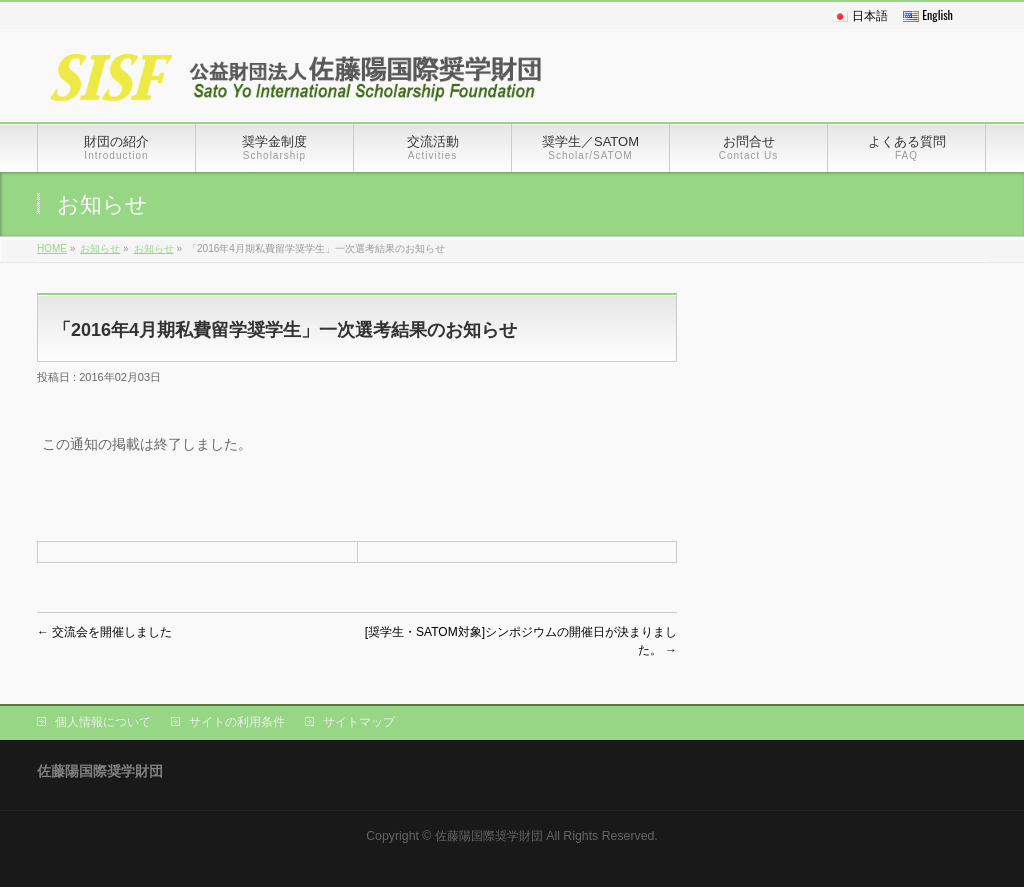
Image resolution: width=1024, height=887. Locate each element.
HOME (52, 248)
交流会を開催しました (104, 632)
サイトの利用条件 (237, 722)
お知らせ (100, 248)
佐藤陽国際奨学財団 (489, 836)
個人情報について (103, 722)
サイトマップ (359, 722)
